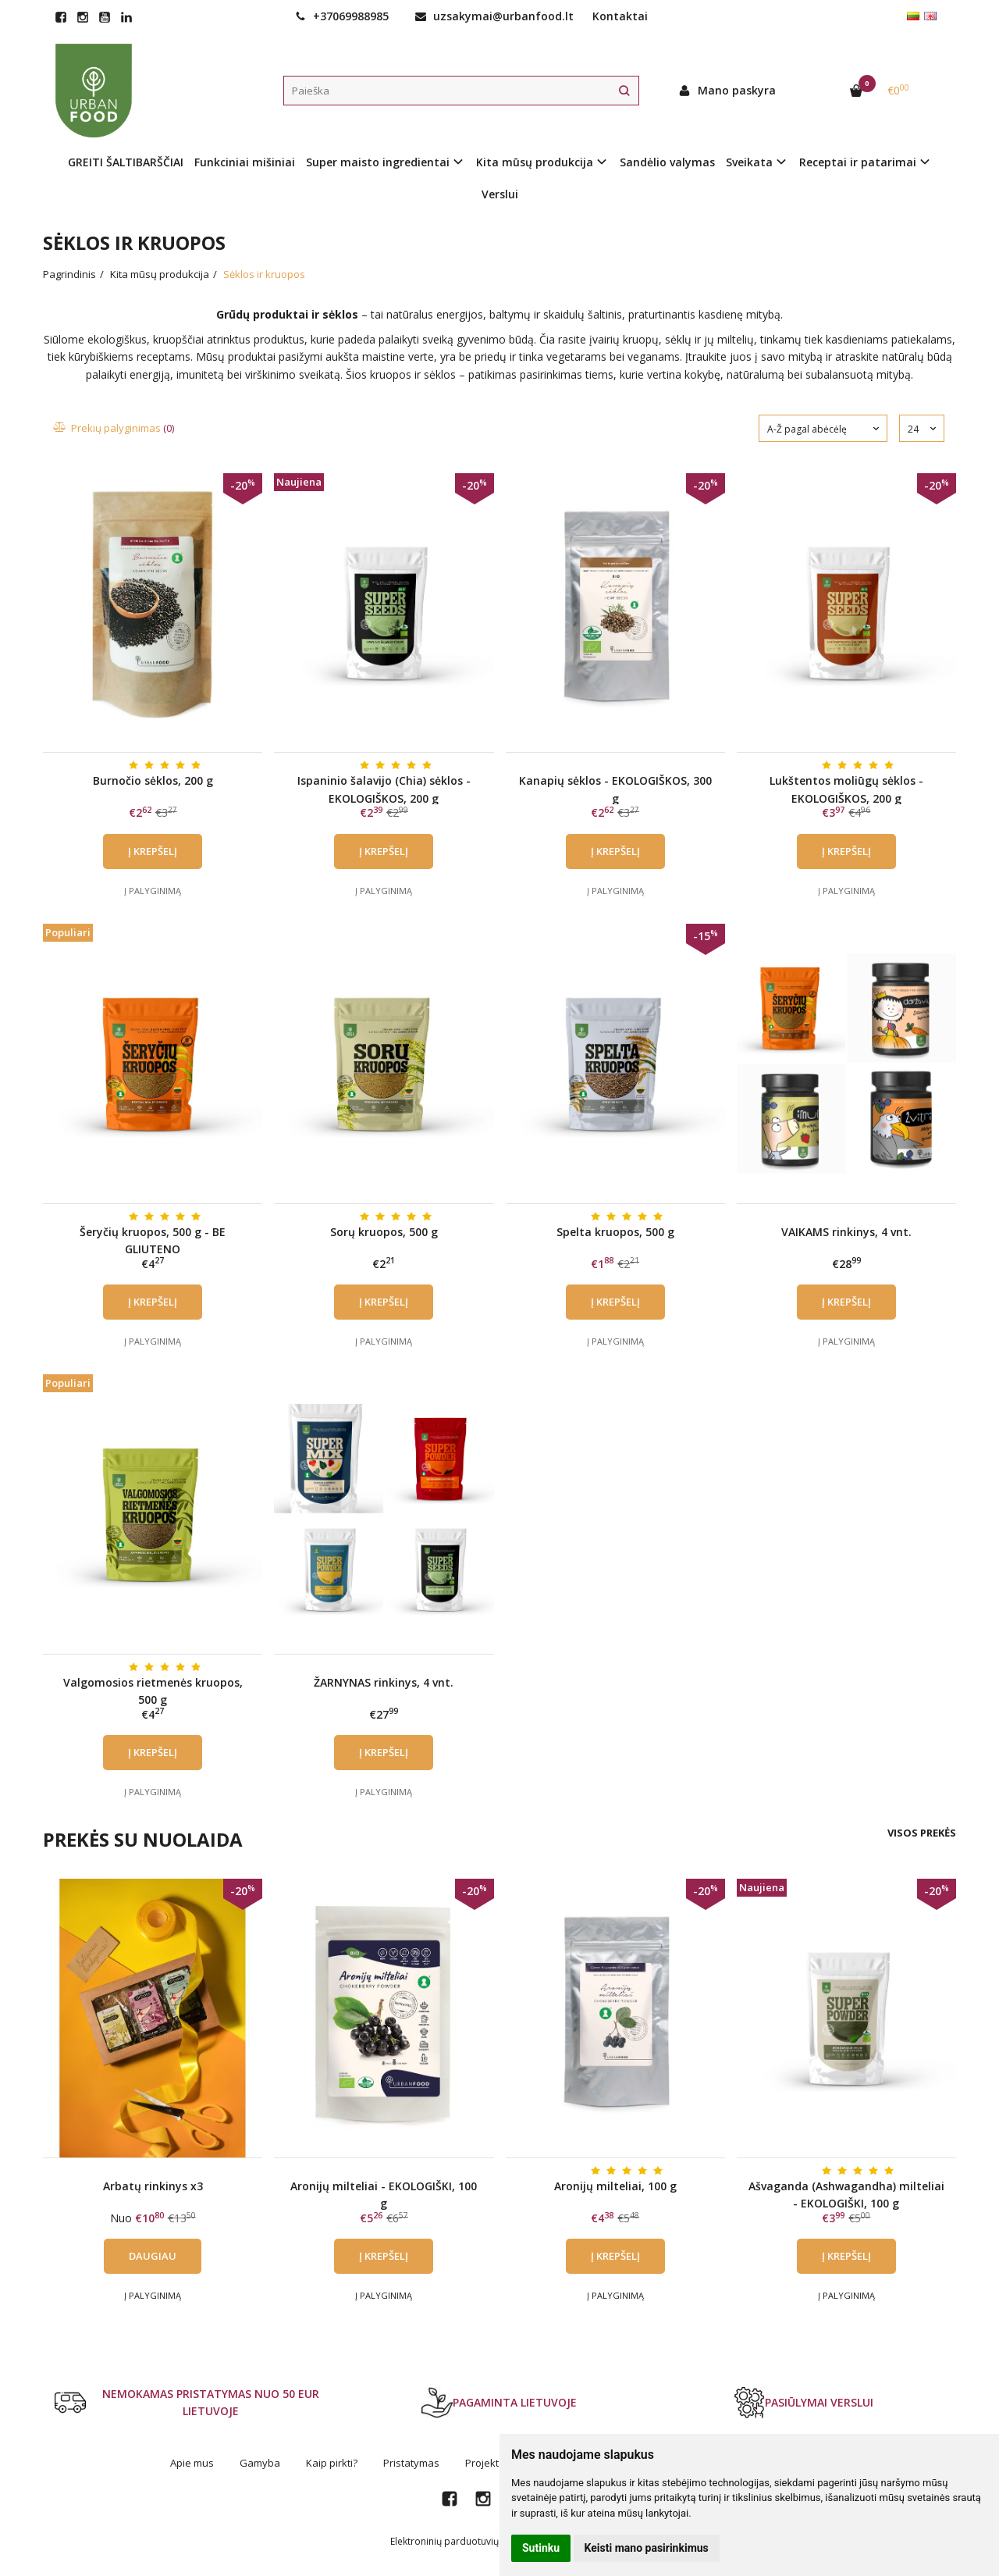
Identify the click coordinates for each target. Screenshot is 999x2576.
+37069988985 (342, 16)
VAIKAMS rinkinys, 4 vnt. (846, 1231)
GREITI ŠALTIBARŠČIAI (125, 162)
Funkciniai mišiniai (244, 162)
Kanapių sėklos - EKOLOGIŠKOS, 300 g (615, 789)
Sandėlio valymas (667, 162)
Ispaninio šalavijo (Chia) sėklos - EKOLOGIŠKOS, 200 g (384, 789)
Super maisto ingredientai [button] (378, 162)
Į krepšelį (152, 851)
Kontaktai (620, 16)
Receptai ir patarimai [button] (857, 162)
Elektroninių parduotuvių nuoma (461, 2541)
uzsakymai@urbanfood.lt (494, 16)
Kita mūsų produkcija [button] (534, 162)
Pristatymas (411, 2463)
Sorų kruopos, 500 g (384, 1231)
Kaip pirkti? (331, 2463)
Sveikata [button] (749, 162)
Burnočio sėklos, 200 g (153, 780)
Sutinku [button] (541, 2548)
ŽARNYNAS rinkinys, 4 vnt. (383, 1682)
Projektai (486, 2463)
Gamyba (260, 2463)
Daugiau (152, 2256)
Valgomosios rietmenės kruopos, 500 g (153, 1691)
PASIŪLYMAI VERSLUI (803, 2402)
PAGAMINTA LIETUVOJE (499, 2402)
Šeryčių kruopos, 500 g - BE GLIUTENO (153, 1240)
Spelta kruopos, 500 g (615, 1231)
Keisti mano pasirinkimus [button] (647, 2548)
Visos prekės (921, 1833)
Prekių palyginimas (114, 428)
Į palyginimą (152, 890)
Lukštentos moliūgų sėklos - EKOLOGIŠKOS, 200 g (846, 789)
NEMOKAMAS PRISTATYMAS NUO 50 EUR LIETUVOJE (187, 2402)
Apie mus (192, 2463)
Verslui (500, 194)
